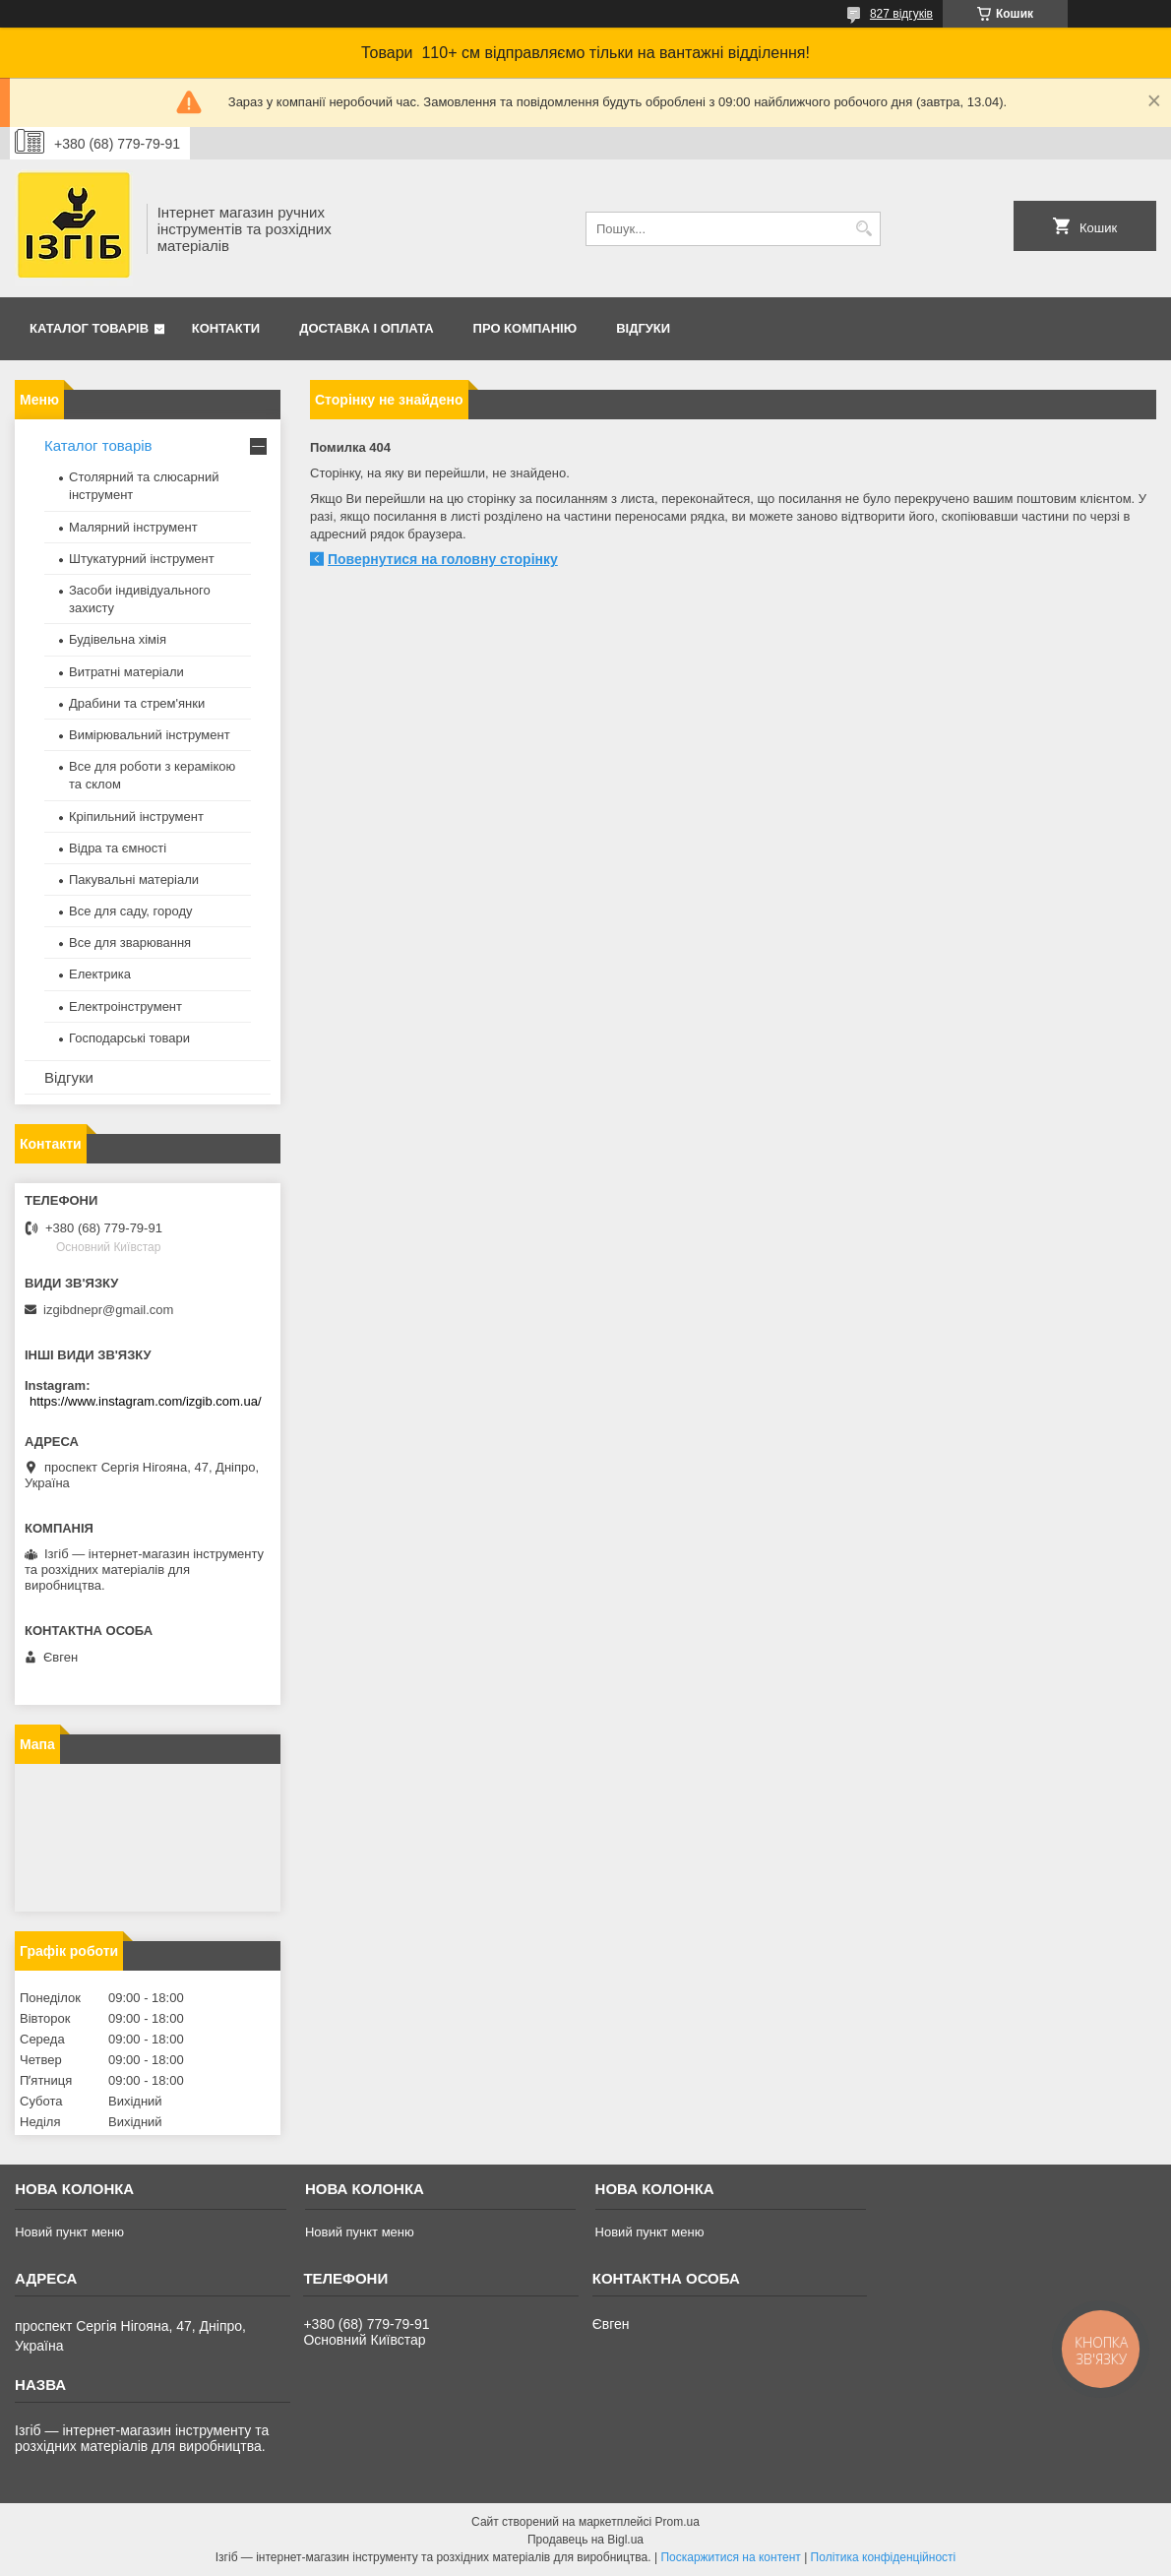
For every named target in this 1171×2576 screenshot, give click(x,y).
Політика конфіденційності (883, 2557)
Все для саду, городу (131, 911)
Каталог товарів (89, 328)
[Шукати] (863, 229)
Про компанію (525, 328)
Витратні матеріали (126, 671)
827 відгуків (901, 14)
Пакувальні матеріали (134, 879)
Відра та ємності (117, 848)
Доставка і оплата (366, 328)
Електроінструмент (125, 1006)
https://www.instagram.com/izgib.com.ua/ (146, 1401)
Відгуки (643, 328)
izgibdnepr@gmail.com (108, 1309)
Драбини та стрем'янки (137, 703)
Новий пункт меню (69, 2232)
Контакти (226, 328)
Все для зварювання (130, 942)
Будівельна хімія (117, 639)
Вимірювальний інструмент (149, 734)
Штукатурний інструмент (142, 558)
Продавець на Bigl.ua (585, 2539)
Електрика (100, 974)
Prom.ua (677, 2522)
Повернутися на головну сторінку (443, 559)
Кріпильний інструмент (136, 816)
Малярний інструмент (133, 527)
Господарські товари (129, 1038)
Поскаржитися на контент (730, 2557)
